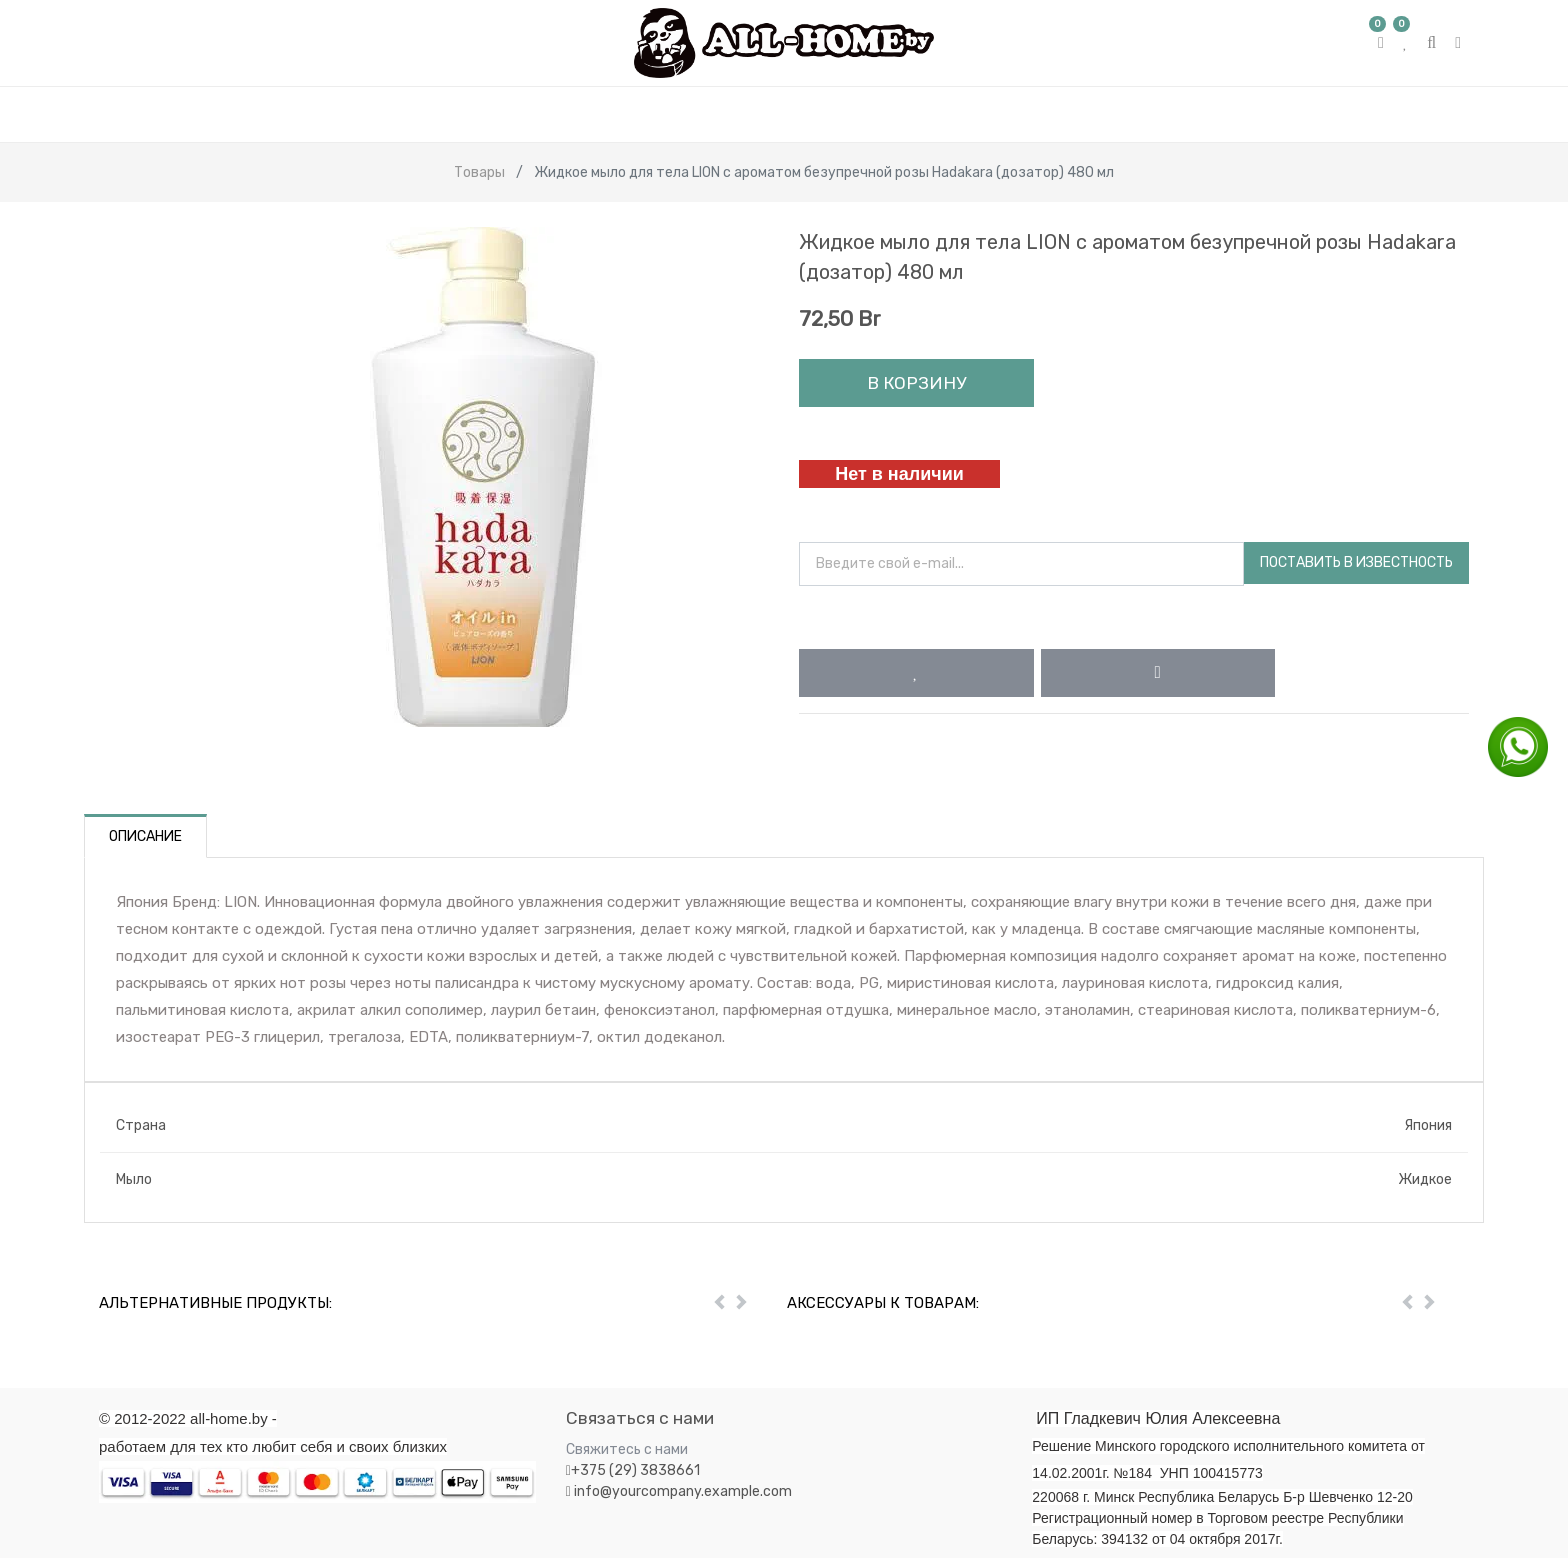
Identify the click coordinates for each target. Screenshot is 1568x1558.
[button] (916, 673)
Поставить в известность (1356, 562)
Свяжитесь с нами (627, 1449)
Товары (479, 172)
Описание (145, 836)
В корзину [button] (916, 383)
